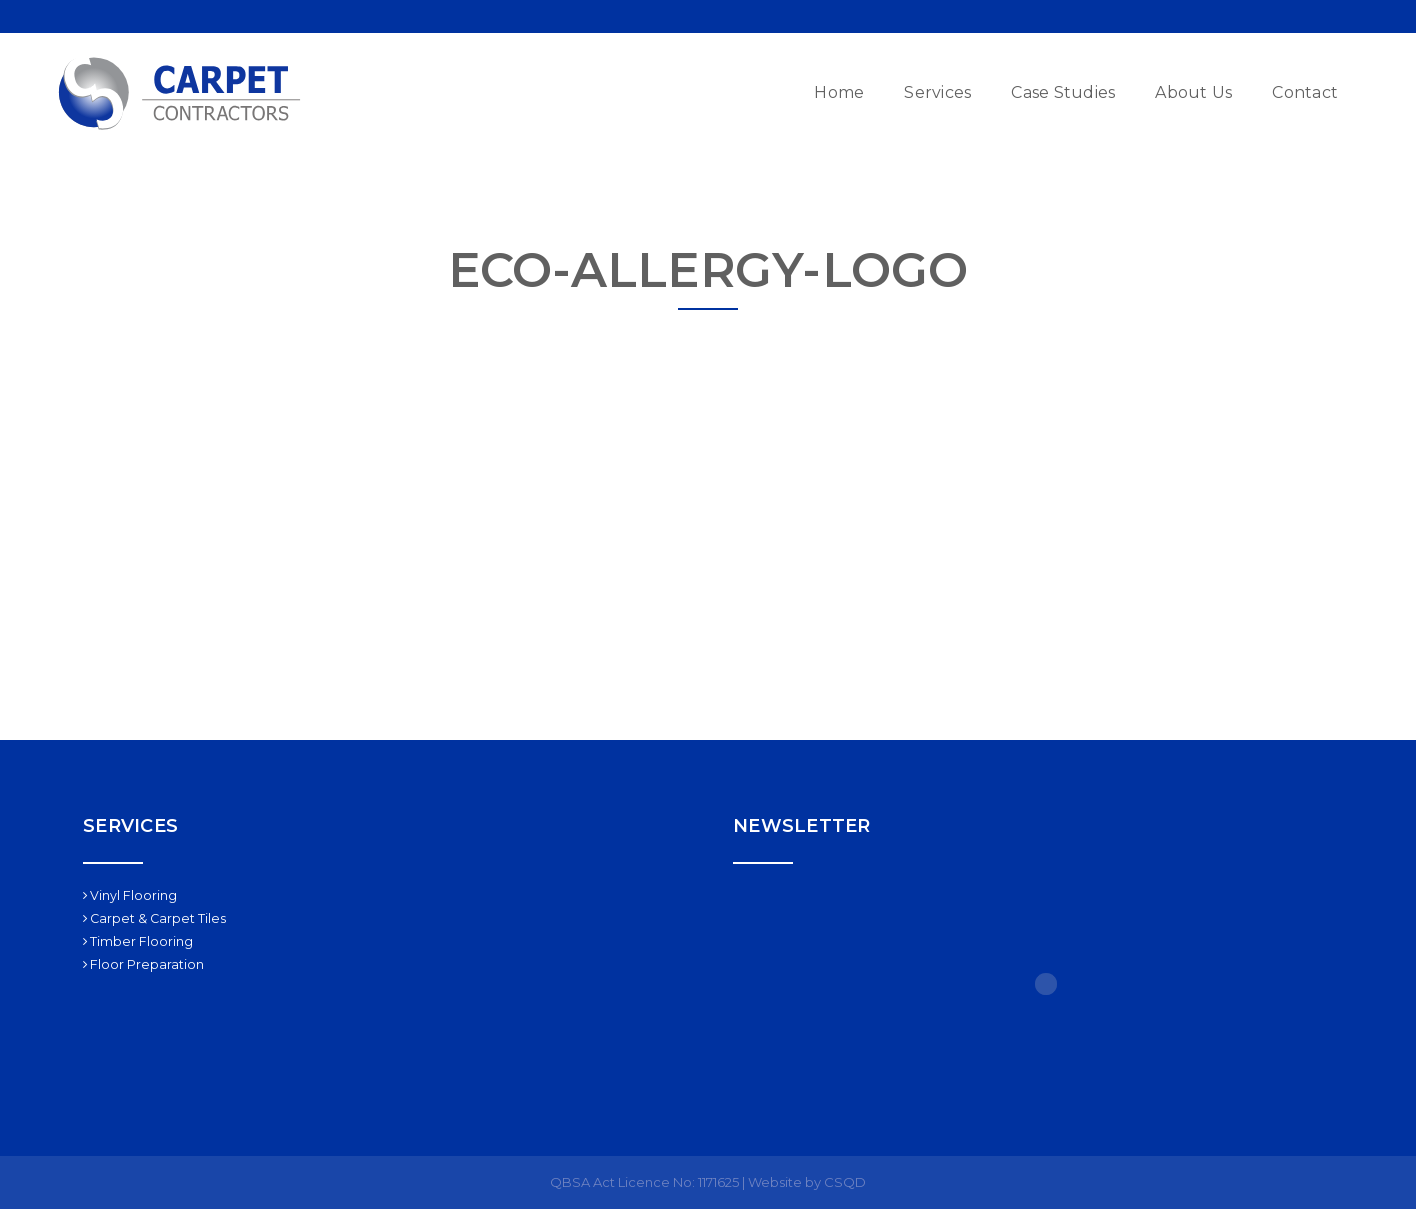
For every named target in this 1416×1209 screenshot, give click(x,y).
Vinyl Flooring (130, 895)
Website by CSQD (807, 1182)
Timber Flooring (138, 941)
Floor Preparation (143, 964)
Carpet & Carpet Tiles (154, 918)
